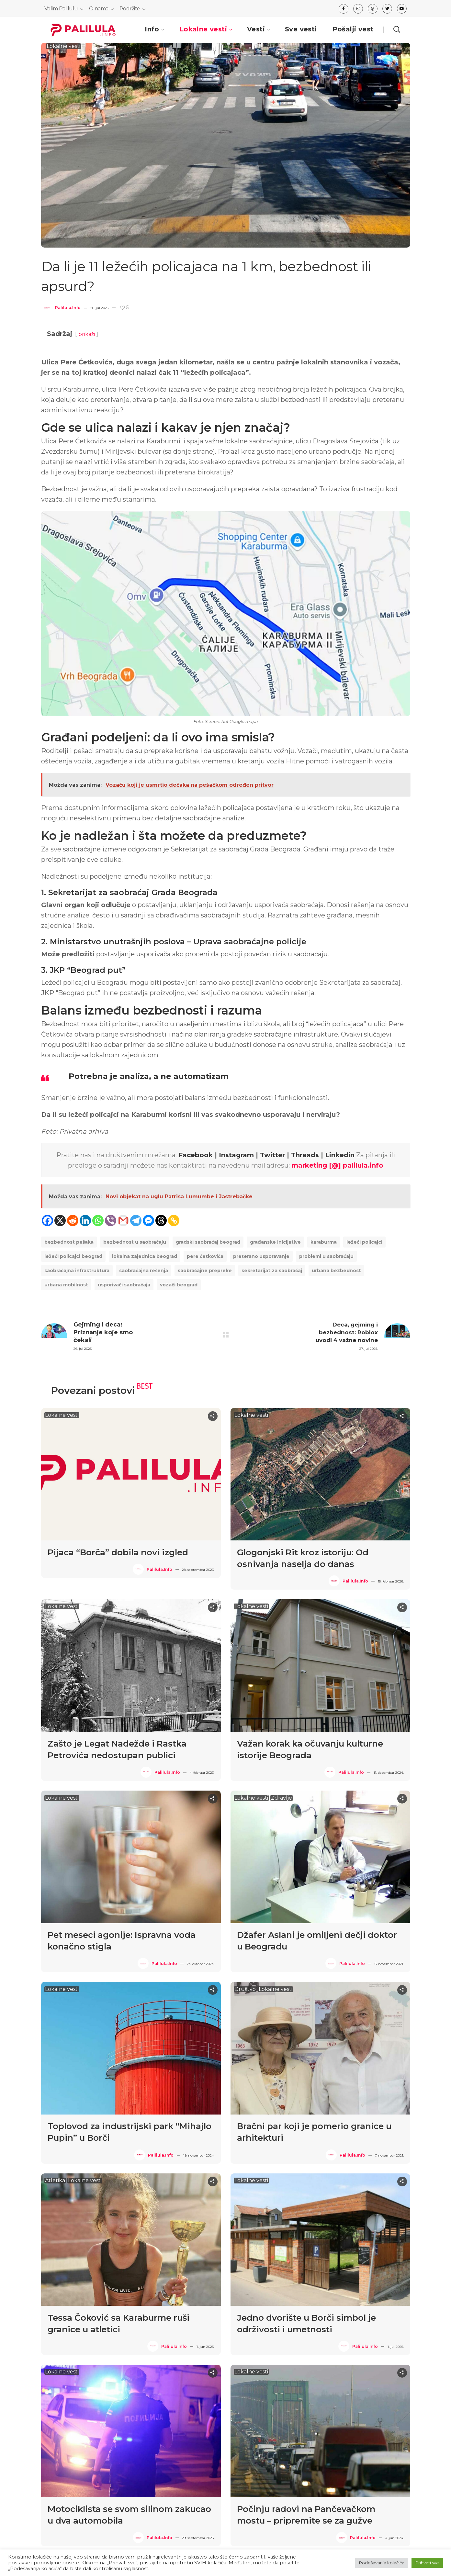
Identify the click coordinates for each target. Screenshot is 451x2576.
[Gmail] (123, 1220)
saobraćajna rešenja (143, 1270)
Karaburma (323, 1242)
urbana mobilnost (66, 1285)
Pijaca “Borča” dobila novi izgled (118, 1552)
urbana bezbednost (336, 1270)
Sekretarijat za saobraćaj (272, 1270)
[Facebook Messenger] (148, 1220)
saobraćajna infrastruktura (76, 1270)
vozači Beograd (178, 1285)
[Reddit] (72, 1220)
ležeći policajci (364, 1242)
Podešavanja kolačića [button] (381, 2562)
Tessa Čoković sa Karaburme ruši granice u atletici (118, 2324)
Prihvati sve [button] (427, 2562)
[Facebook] (47, 1220)
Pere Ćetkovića (205, 1256)
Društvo (245, 1989)
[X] (60, 1220)
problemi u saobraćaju (326, 1256)
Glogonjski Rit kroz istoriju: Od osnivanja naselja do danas (302, 1558)
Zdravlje (281, 1798)
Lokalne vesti (63, 46)
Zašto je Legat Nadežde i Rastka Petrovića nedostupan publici (117, 1749)
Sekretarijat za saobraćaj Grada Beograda (133, 892)
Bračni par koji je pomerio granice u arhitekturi (314, 2132)
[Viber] (110, 1220)
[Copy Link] (173, 1220)
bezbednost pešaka (69, 1242)
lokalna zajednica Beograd (144, 1256)
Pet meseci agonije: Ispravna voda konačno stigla (122, 1941)
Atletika (55, 2180)
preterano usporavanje (261, 1256)
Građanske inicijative (275, 1242)
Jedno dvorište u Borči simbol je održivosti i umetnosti (306, 2324)
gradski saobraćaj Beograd (208, 1242)
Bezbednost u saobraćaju (134, 1242)
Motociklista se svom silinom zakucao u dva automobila (129, 2515)
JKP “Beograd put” (88, 970)
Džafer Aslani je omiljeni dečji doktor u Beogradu (317, 1941)
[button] (396, 29)
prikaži (86, 334)
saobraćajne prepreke (205, 1270)
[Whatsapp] (98, 1220)
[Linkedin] (85, 1220)
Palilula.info (68, 307)
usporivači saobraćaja (124, 1285)
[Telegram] (135, 1220)
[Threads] (161, 1220)
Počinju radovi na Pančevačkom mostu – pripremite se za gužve (306, 2515)
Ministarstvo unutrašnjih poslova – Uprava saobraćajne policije (178, 941)
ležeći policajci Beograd (73, 1256)
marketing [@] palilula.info (337, 1165)
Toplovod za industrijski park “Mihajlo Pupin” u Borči (129, 2132)
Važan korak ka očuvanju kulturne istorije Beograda (310, 1749)
